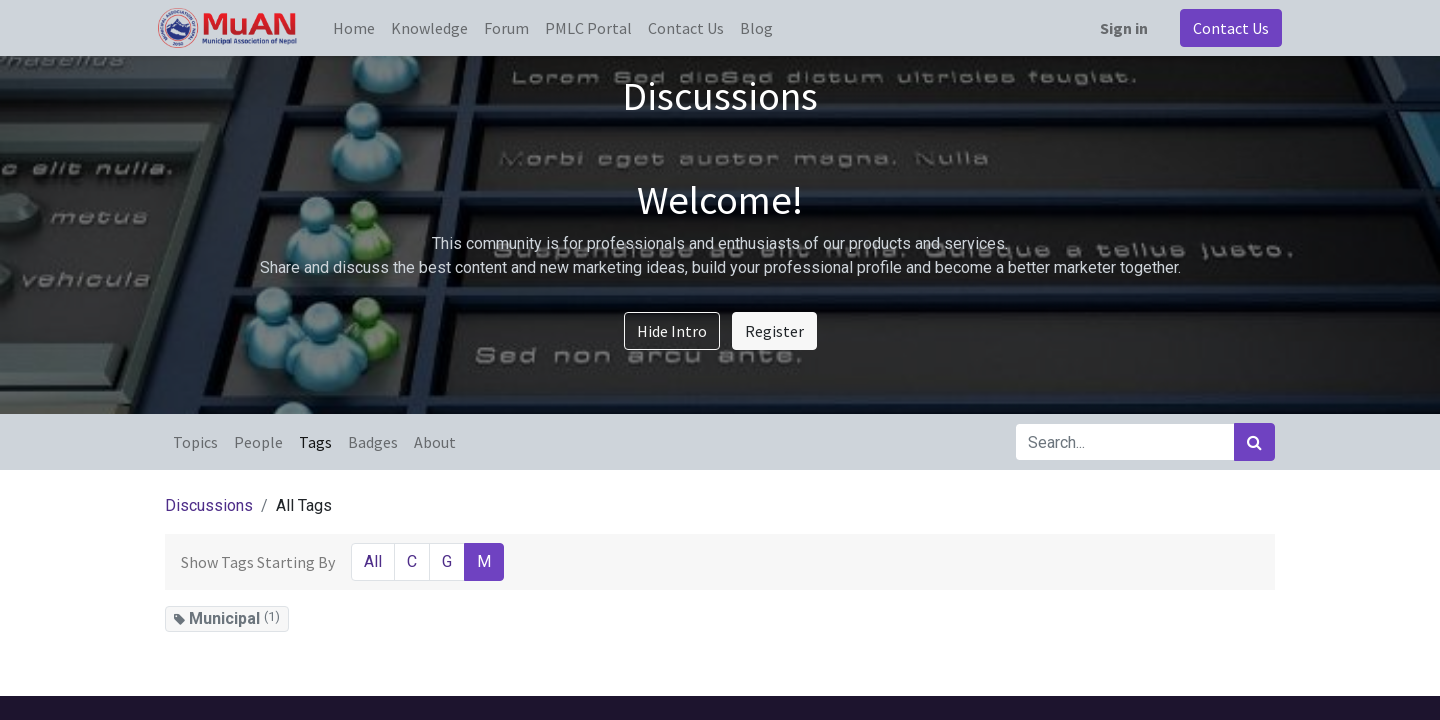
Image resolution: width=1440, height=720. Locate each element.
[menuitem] (361, 28)
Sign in (1117, 28)
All (373, 561)
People (258, 442)
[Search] (1254, 442)
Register (774, 331)
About (435, 442)
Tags (315, 442)
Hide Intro (672, 331)
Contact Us (1224, 28)
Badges (373, 442)
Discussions (209, 505)
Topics (195, 442)
